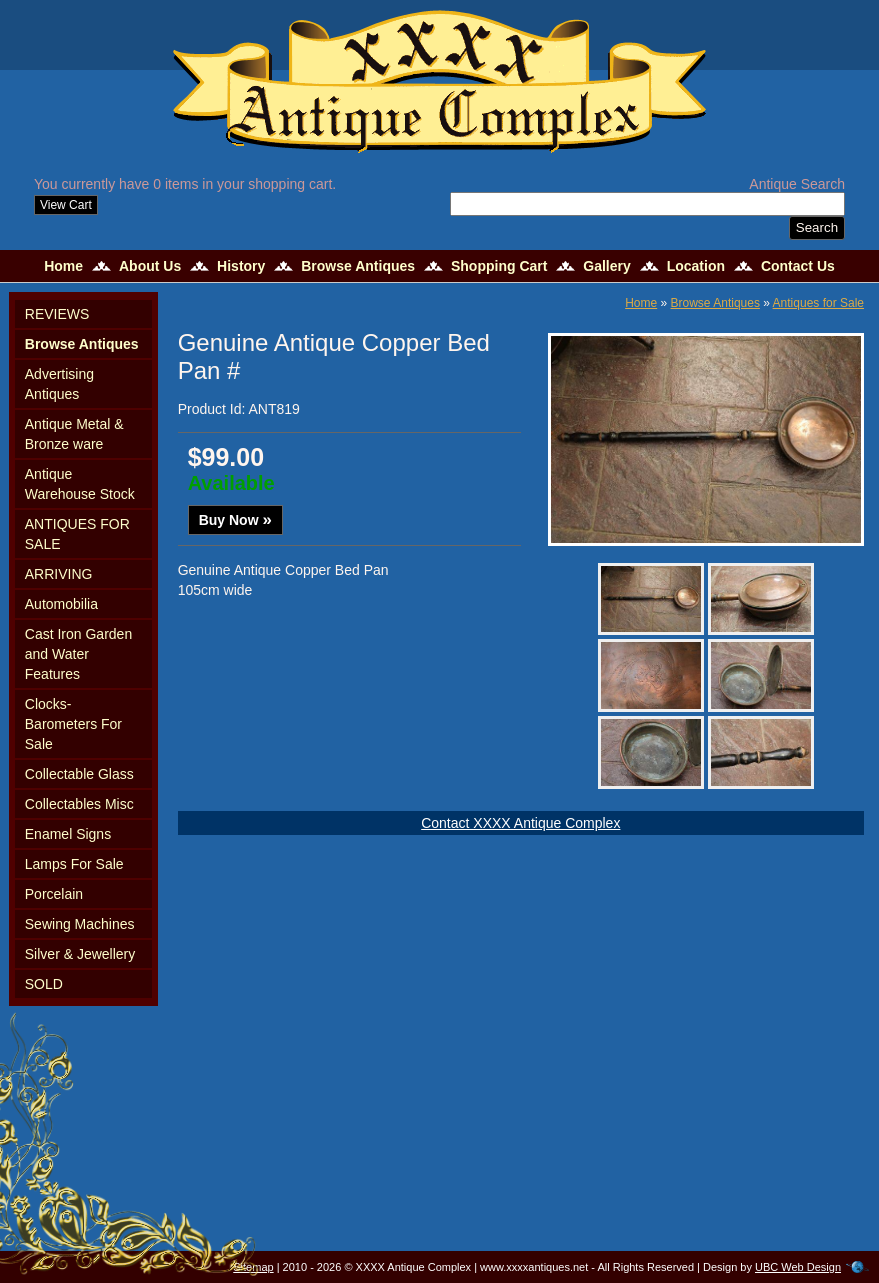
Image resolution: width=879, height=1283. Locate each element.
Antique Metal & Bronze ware (74, 434)
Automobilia (61, 604)
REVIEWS (57, 314)
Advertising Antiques (59, 384)
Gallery (606, 266)
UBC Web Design (798, 1267)
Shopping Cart (499, 266)
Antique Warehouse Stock (80, 484)
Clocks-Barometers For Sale (73, 724)
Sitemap (253, 1267)
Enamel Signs (68, 834)
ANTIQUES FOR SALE (77, 534)
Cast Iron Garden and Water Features (78, 654)
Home (63, 266)
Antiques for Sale (818, 303)
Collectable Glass (79, 774)
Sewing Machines (80, 924)
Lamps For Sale (74, 864)
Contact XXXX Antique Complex (520, 823)
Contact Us (798, 266)
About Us (150, 266)
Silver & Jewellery (80, 954)
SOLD (44, 984)
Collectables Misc (79, 804)
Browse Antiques (358, 266)
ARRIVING (59, 574)
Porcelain (54, 894)
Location (696, 266)
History (241, 266)
